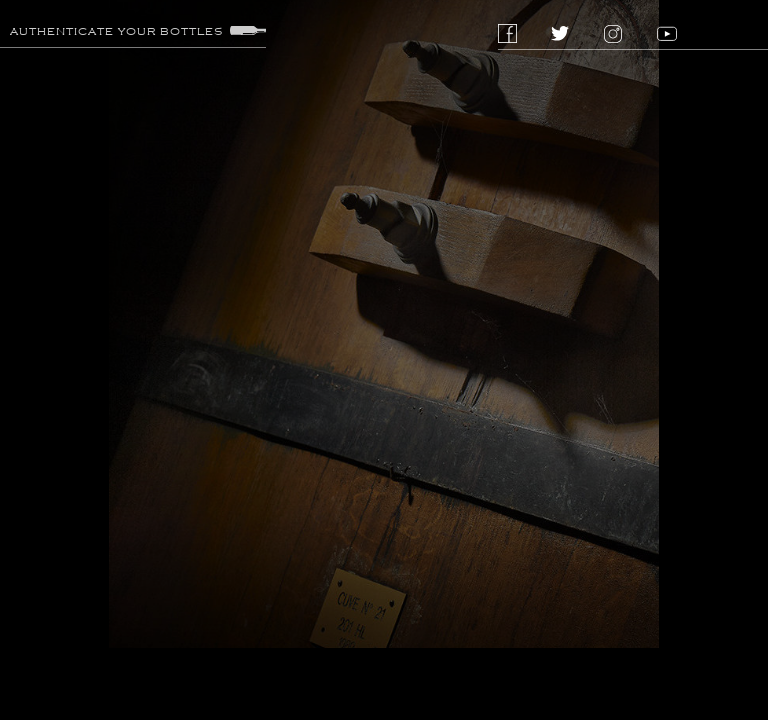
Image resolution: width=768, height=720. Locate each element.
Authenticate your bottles (138, 31)
